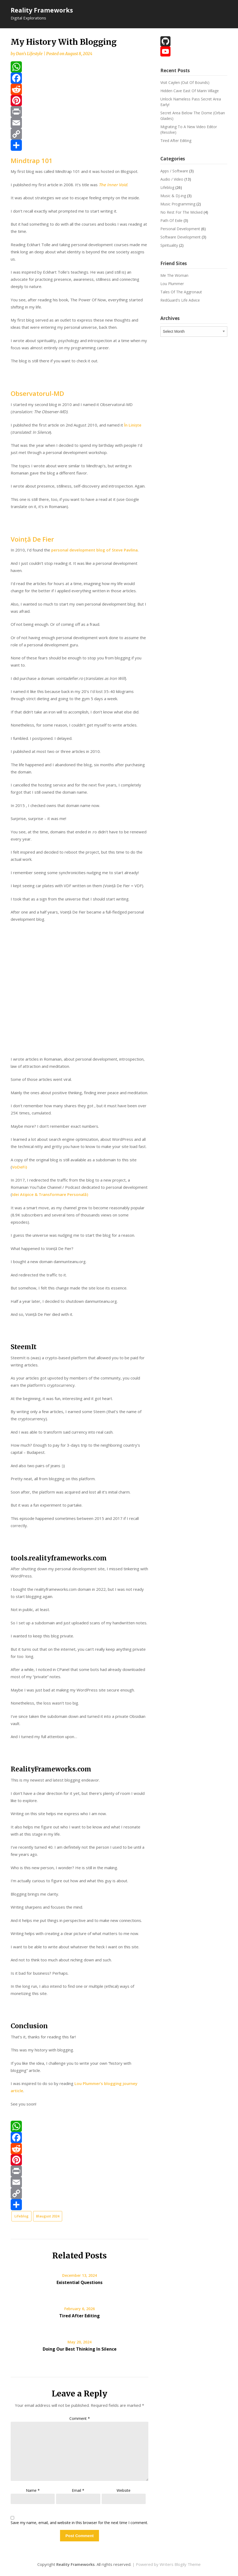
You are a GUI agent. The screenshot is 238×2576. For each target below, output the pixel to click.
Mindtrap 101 (32, 160)
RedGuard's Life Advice (180, 300)
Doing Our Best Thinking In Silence (80, 2349)
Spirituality (169, 245)
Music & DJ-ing (173, 195)
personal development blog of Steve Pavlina (94, 550)
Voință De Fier (32, 539)
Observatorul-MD (37, 393)
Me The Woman (174, 275)
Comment (79, 2418)
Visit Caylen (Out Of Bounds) (184, 82)
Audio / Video (171, 179)
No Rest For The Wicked (181, 212)
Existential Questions (79, 2282)
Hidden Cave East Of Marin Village (189, 90)
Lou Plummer (172, 283)
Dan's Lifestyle (29, 53)
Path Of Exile (171, 220)
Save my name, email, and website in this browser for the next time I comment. (79, 2523)
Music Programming (177, 203)
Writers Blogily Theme (180, 2564)
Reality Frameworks (42, 10)
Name (33, 2490)
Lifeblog (21, 2216)
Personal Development (180, 228)
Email (78, 2490)
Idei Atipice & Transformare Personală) (50, 1194)
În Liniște (132, 425)
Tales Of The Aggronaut (181, 291)
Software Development (180, 237)
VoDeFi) (19, 1167)
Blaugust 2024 (47, 2216)
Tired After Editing (79, 2316)
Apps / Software (174, 170)
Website (123, 2490)
